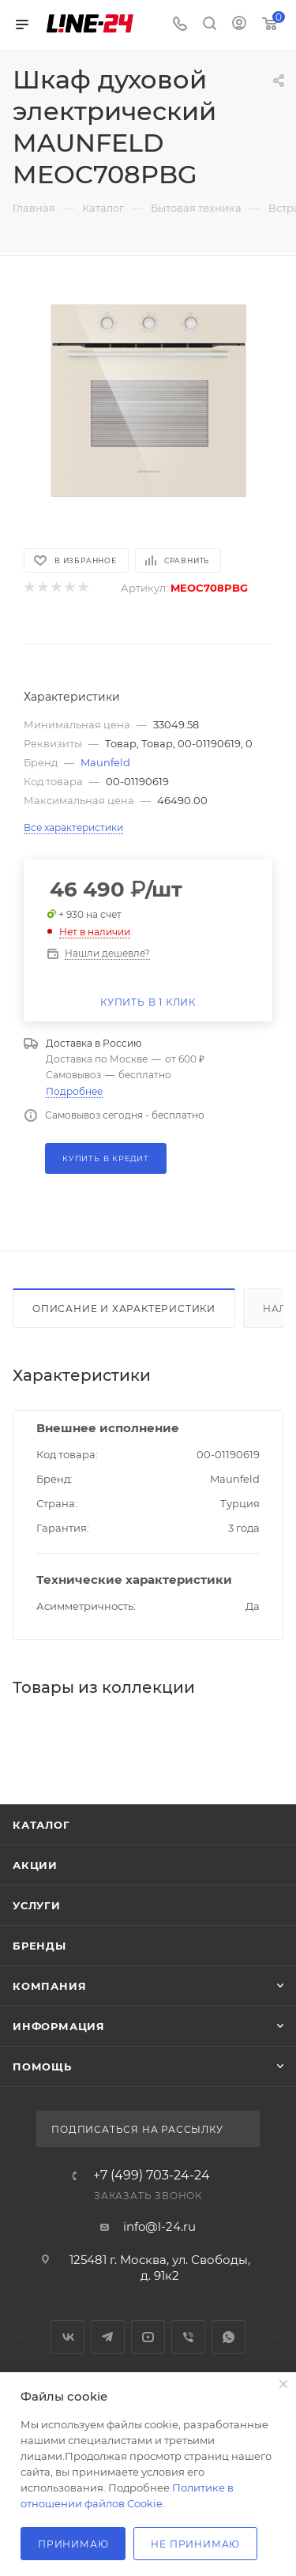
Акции (35, 1865)
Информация (59, 2026)
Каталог (41, 1824)
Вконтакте (67, 2337)
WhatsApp (228, 2337)
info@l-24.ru (159, 2226)
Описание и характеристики (123, 1308)
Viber (188, 2337)
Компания (49, 1986)
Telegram (108, 2337)
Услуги (37, 1905)
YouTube (148, 2337)
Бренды (39, 1945)
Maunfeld (105, 762)
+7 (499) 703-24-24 (151, 2175)
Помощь (42, 2066)
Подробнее (74, 1091)
